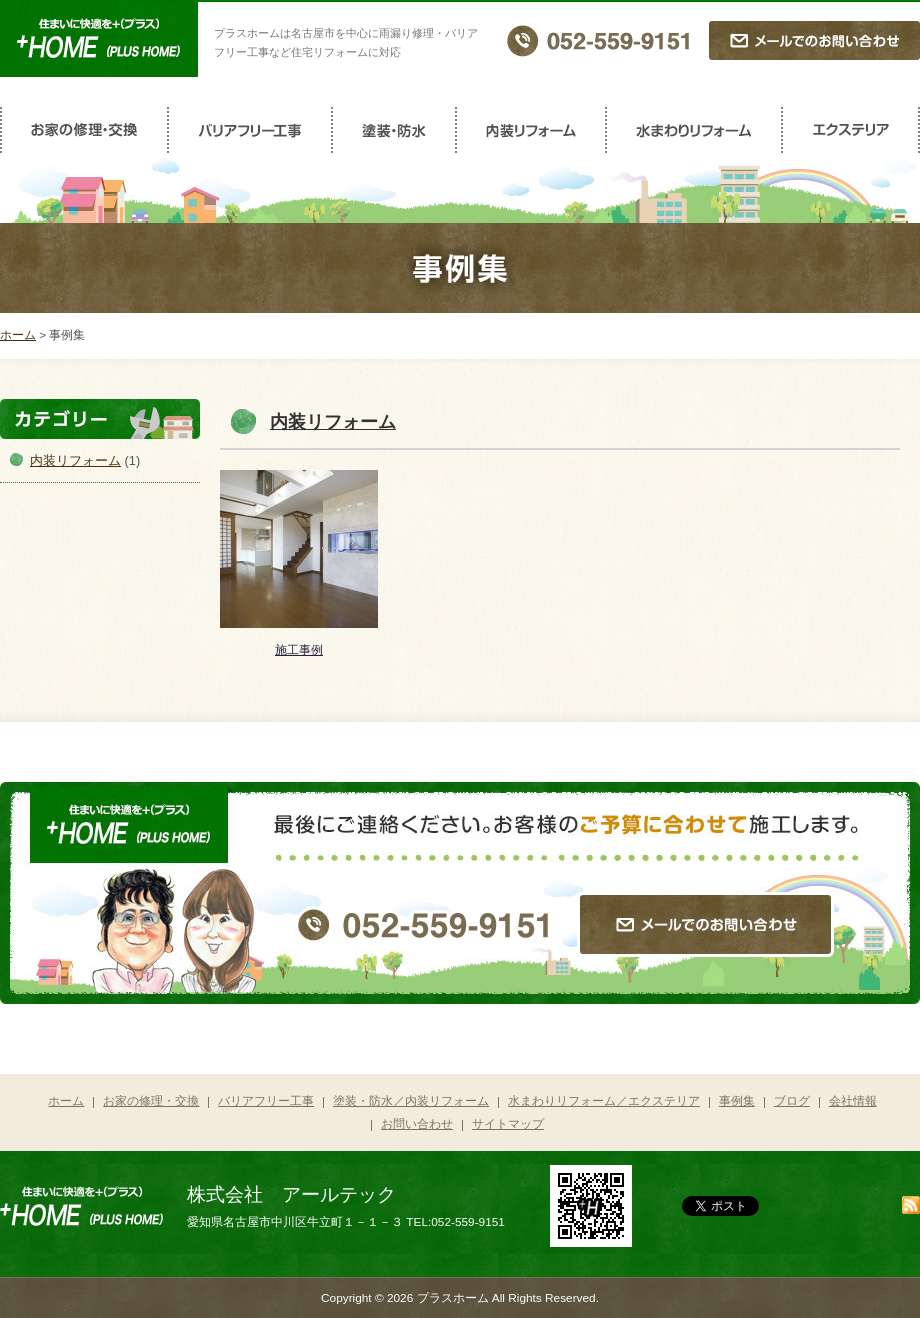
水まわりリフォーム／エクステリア (604, 1101)
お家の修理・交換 (84, 130)
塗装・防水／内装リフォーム (411, 1101)
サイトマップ (508, 1124)
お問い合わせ (417, 1124)
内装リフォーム (532, 130)
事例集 (737, 1101)
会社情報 (853, 1101)
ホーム (18, 335)
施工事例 (299, 650)
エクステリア (851, 130)
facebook (847, 1206)
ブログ (792, 1101)
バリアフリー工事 (251, 130)
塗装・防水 (395, 130)
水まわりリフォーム (695, 130)
